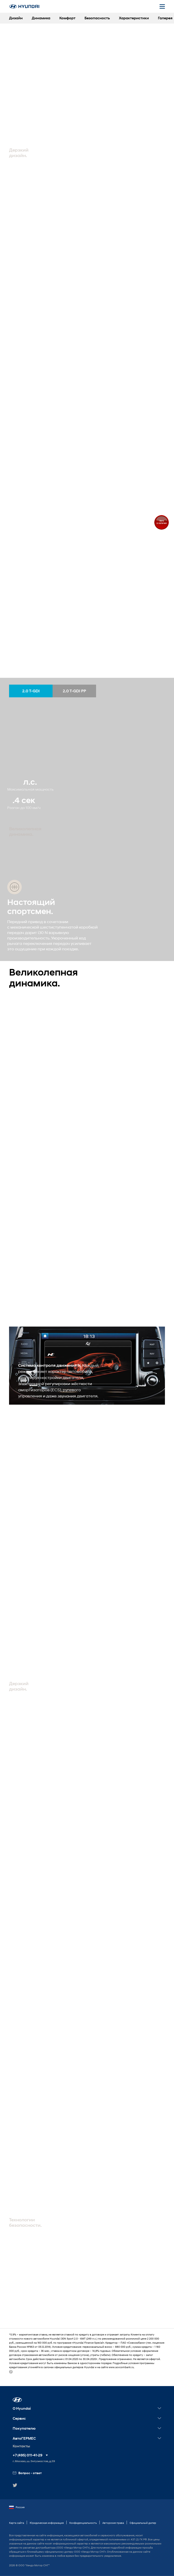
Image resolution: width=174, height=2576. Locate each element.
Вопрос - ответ (27, 2473)
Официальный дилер (143, 2522)
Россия (16, 2507)
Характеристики (134, 18)
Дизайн (16, 18)
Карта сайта (16, 2522)
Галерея (165, 18)
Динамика (41, 18)
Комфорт (67, 18)
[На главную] (24, 6)
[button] (17, 2399)
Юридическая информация (47, 2522)
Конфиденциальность (83, 2522)
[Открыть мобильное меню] (162, 6)
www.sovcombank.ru (121, 2367)
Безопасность (97, 18)
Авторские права (113, 2522)
